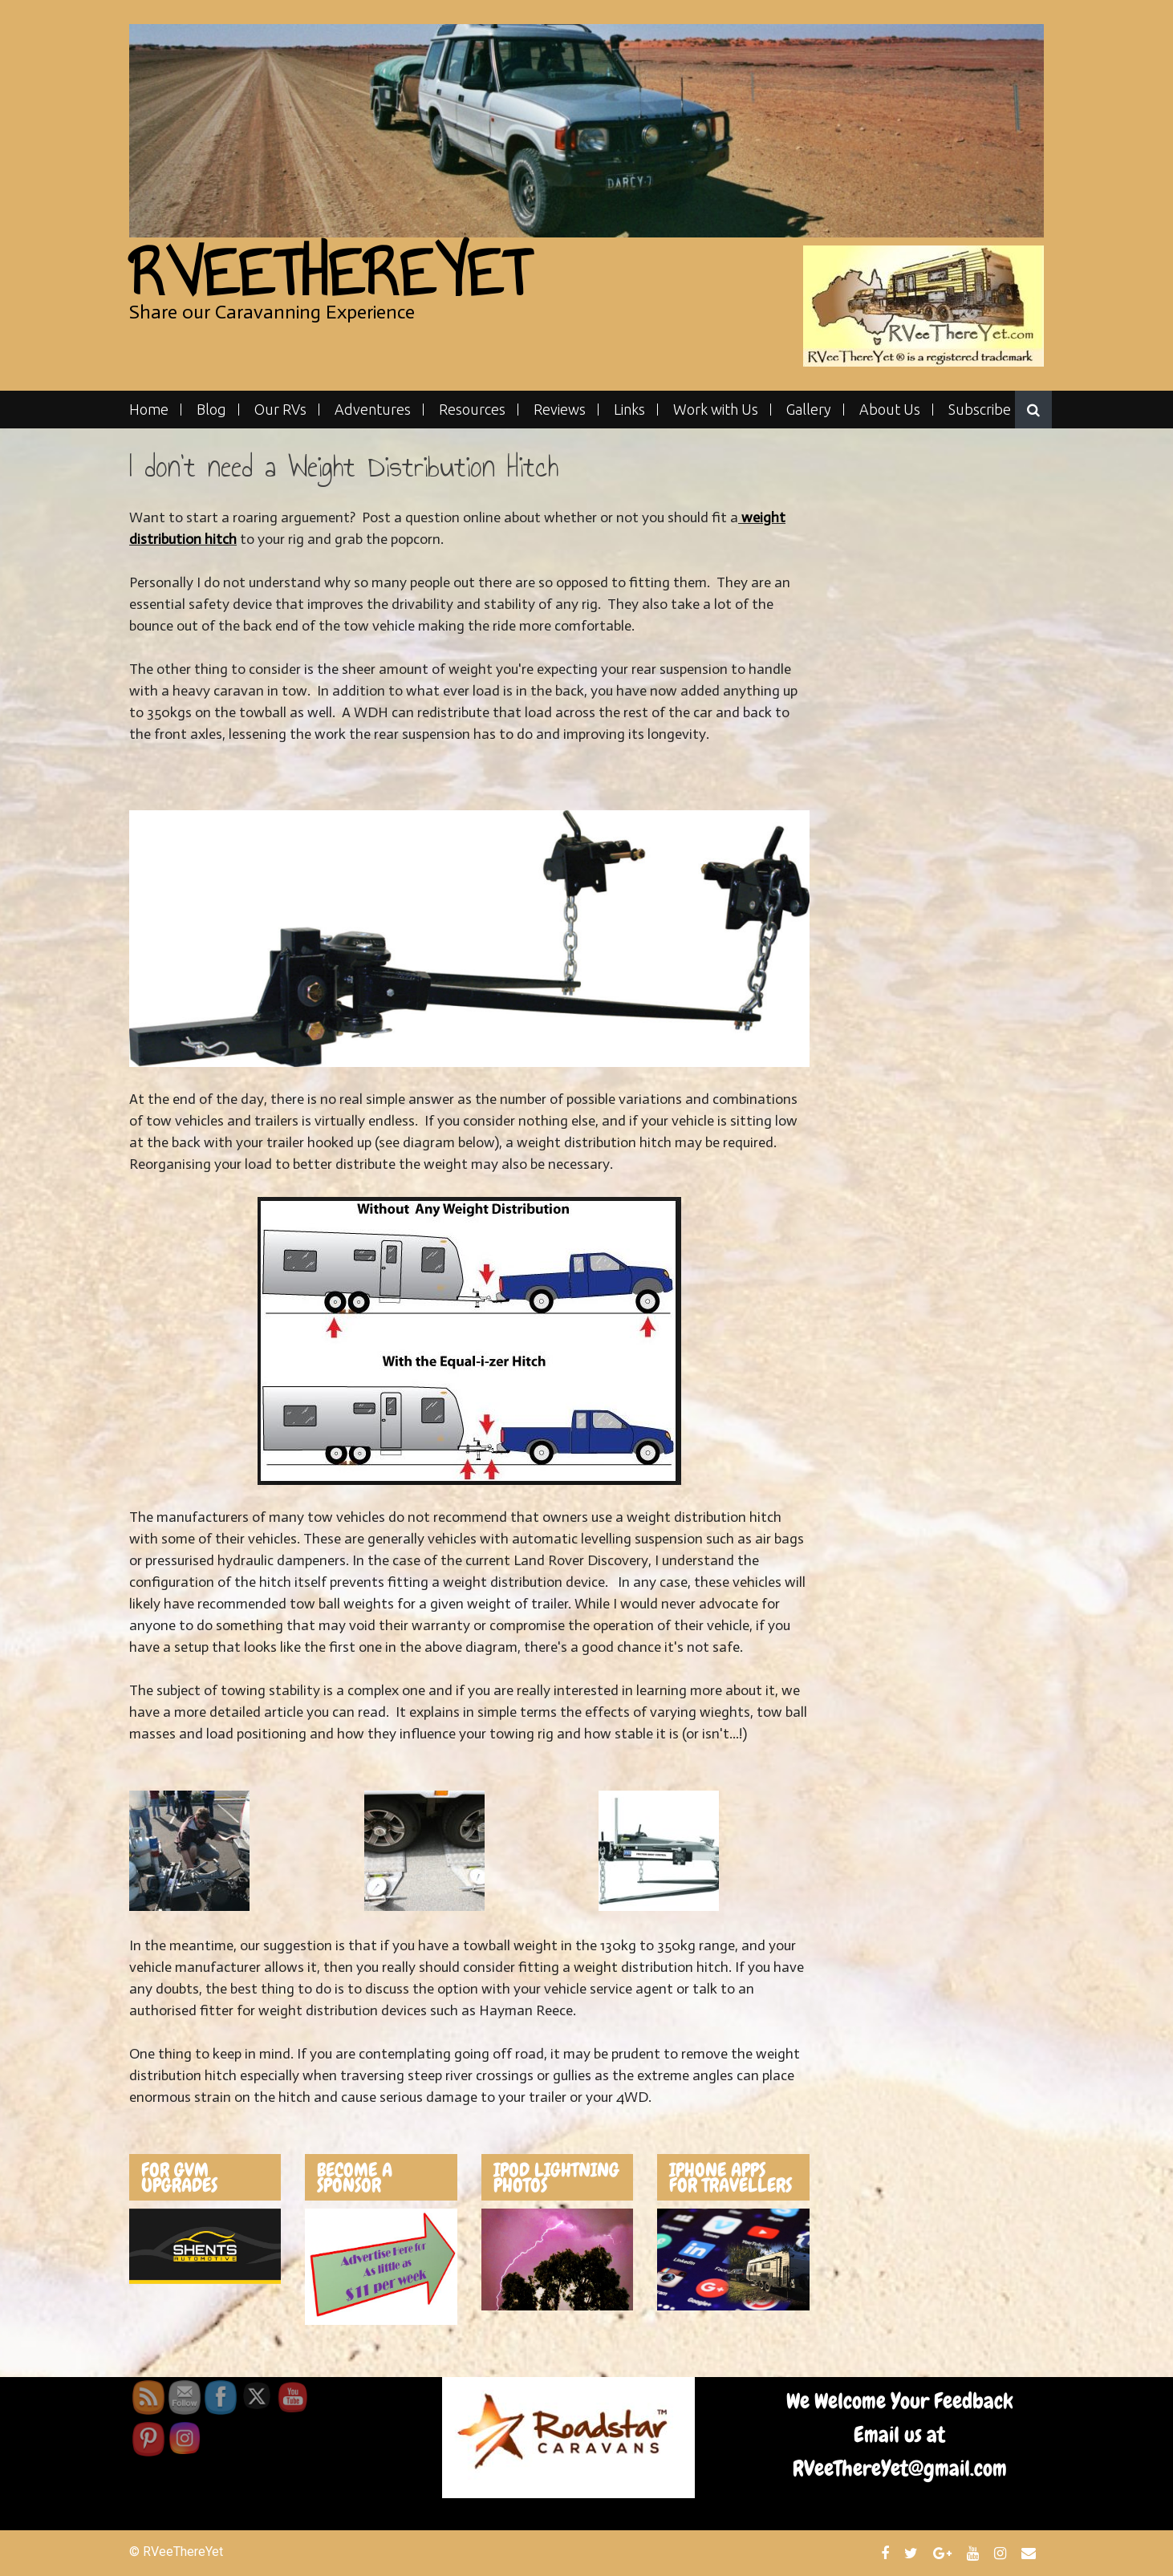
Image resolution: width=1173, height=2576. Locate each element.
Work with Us (715, 410)
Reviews (560, 410)
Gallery (808, 410)
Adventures (373, 410)
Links (629, 410)
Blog (211, 410)
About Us (889, 410)
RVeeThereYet (329, 273)
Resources (472, 410)
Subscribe (979, 410)
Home (148, 410)
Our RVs (280, 410)
